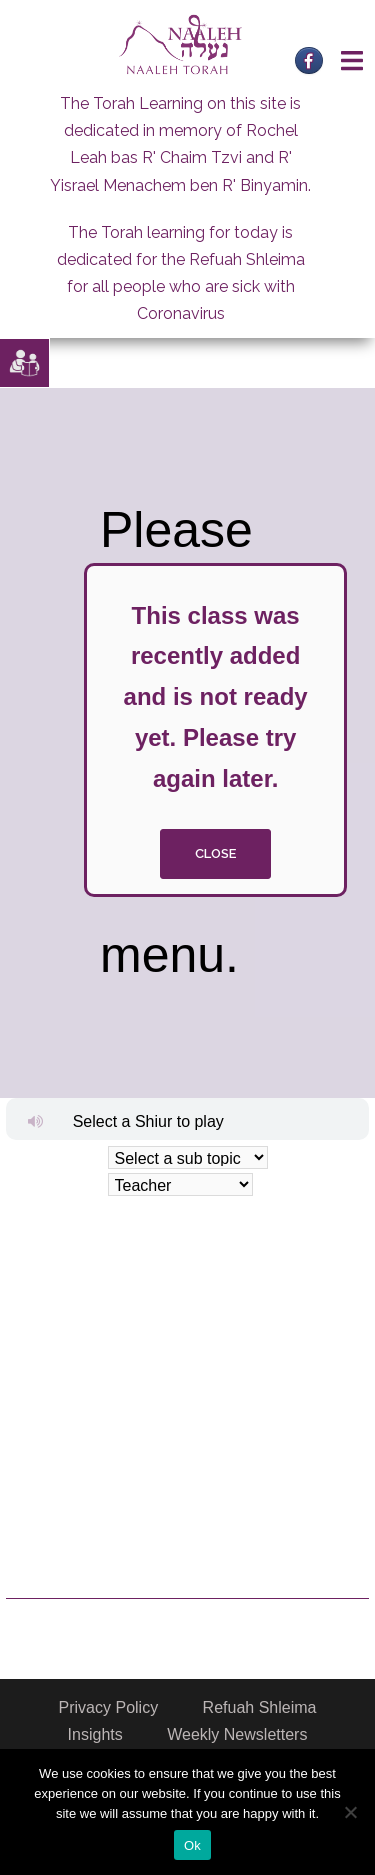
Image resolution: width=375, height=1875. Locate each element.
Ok (192, 1845)
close (215, 853)
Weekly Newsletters (237, 1734)
